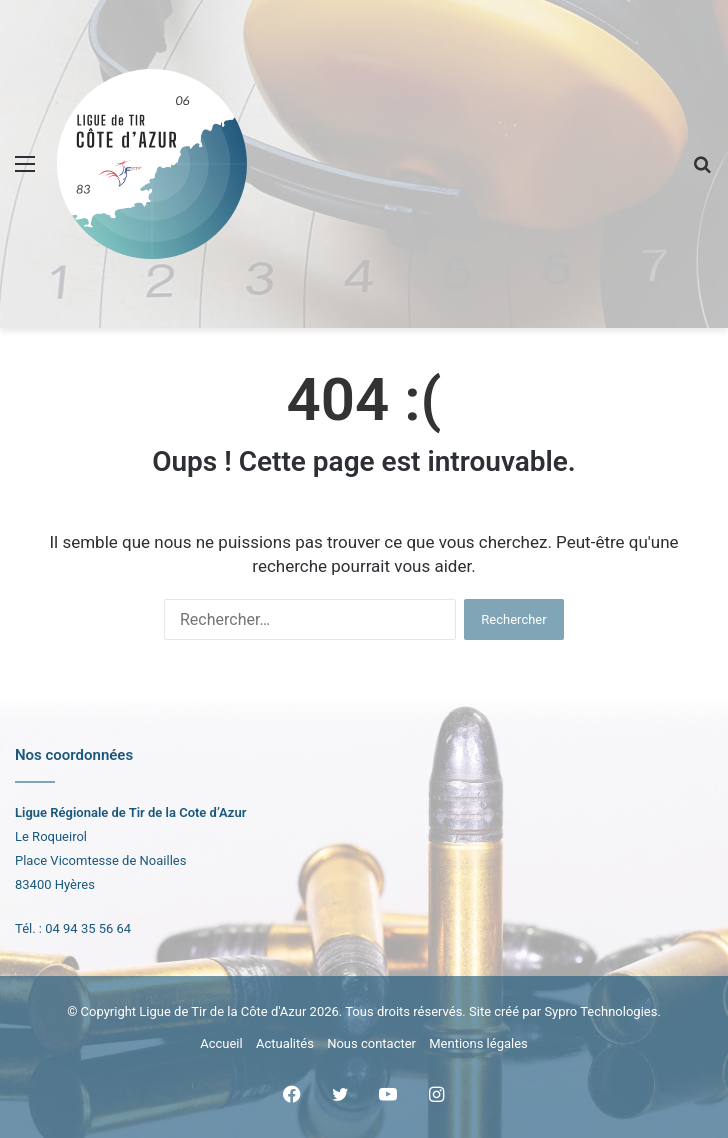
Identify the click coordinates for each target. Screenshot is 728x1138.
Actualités (285, 1043)
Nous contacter (371, 1043)
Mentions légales (478, 1043)
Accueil (221, 1043)
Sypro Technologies (600, 1011)
